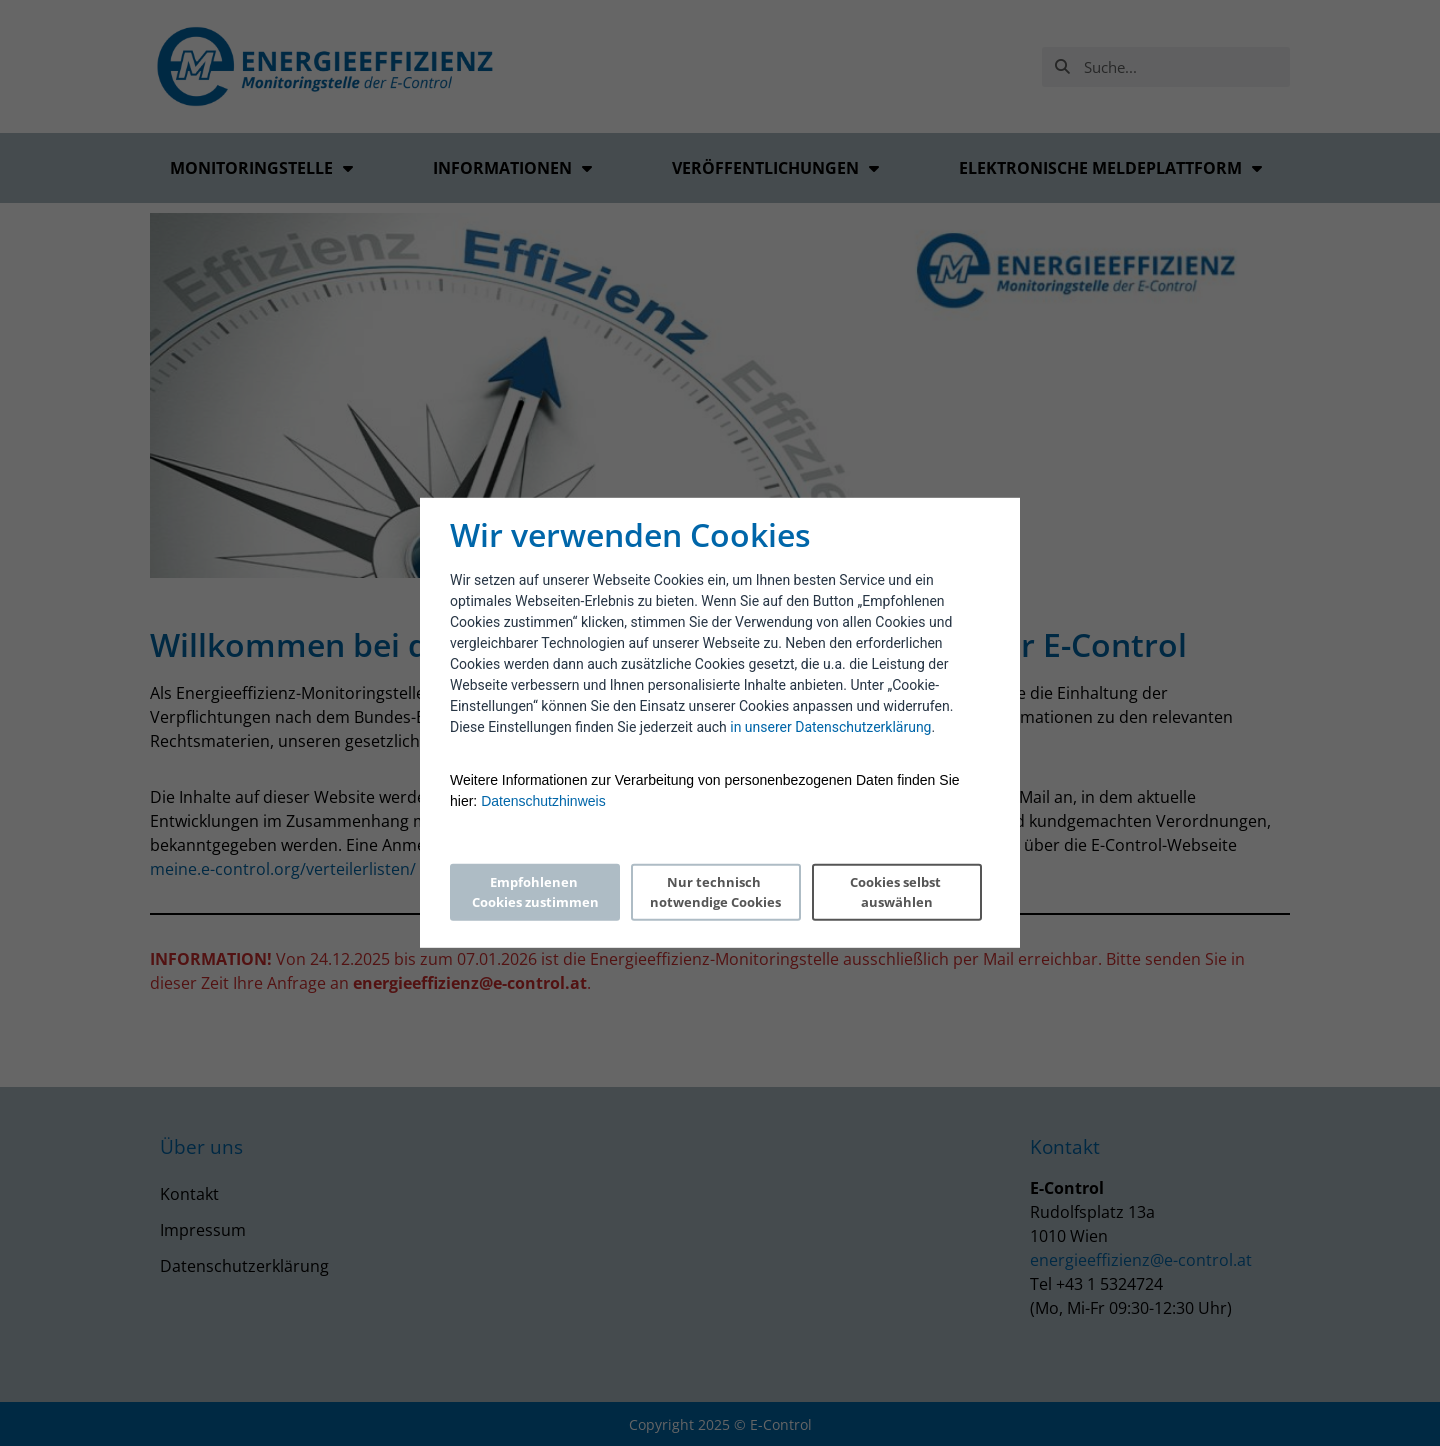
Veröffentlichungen (775, 168)
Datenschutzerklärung (244, 1266)
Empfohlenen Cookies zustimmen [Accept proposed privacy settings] (535, 892)
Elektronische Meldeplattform (1110, 168)
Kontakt (189, 1194)
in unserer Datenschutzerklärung (830, 727)
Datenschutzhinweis (543, 801)
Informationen (512, 168)
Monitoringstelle (261, 168)
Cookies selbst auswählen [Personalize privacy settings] (897, 892)
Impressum (203, 1230)
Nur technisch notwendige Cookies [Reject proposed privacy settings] (715, 892)
